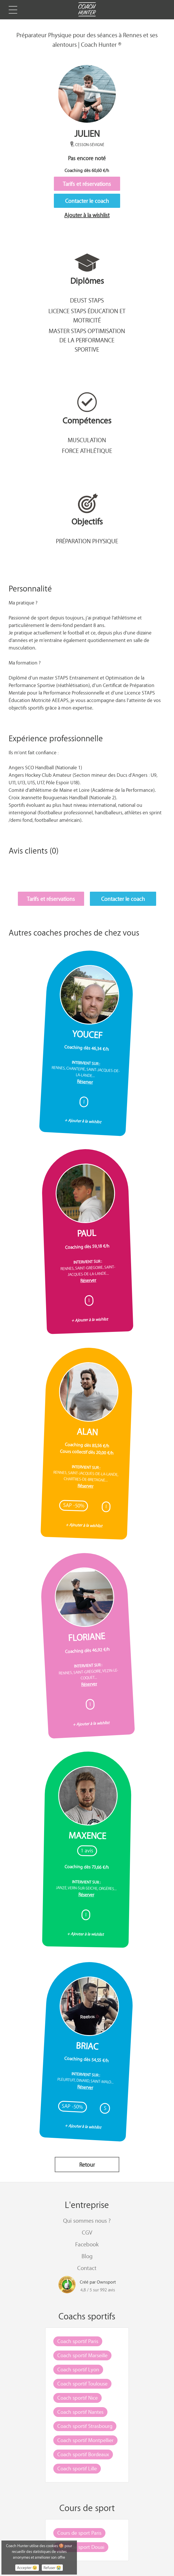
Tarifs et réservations (87, 184)
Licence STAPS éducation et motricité (87, 315)
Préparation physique (87, 541)
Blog (87, 2256)
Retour (87, 2164)
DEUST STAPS (87, 300)
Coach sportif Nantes (80, 2412)
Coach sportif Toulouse (82, 2383)
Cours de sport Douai (80, 2547)
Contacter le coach (87, 201)
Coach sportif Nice (77, 2398)
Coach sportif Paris (77, 2341)
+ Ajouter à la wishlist (83, 1121)
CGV (87, 2232)
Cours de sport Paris (79, 2533)
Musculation (87, 440)
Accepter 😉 (27, 2568)
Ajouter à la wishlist (86, 215)
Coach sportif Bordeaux (83, 2454)
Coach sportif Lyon (78, 2369)
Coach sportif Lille (77, 2468)
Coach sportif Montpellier (85, 2440)
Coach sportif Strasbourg (84, 2426)
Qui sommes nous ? (87, 2220)
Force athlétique (87, 450)
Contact (87, 2267)
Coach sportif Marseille (82, 2355)
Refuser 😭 (52, 2568)
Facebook (87, 2244)
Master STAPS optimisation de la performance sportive (87, 340)
